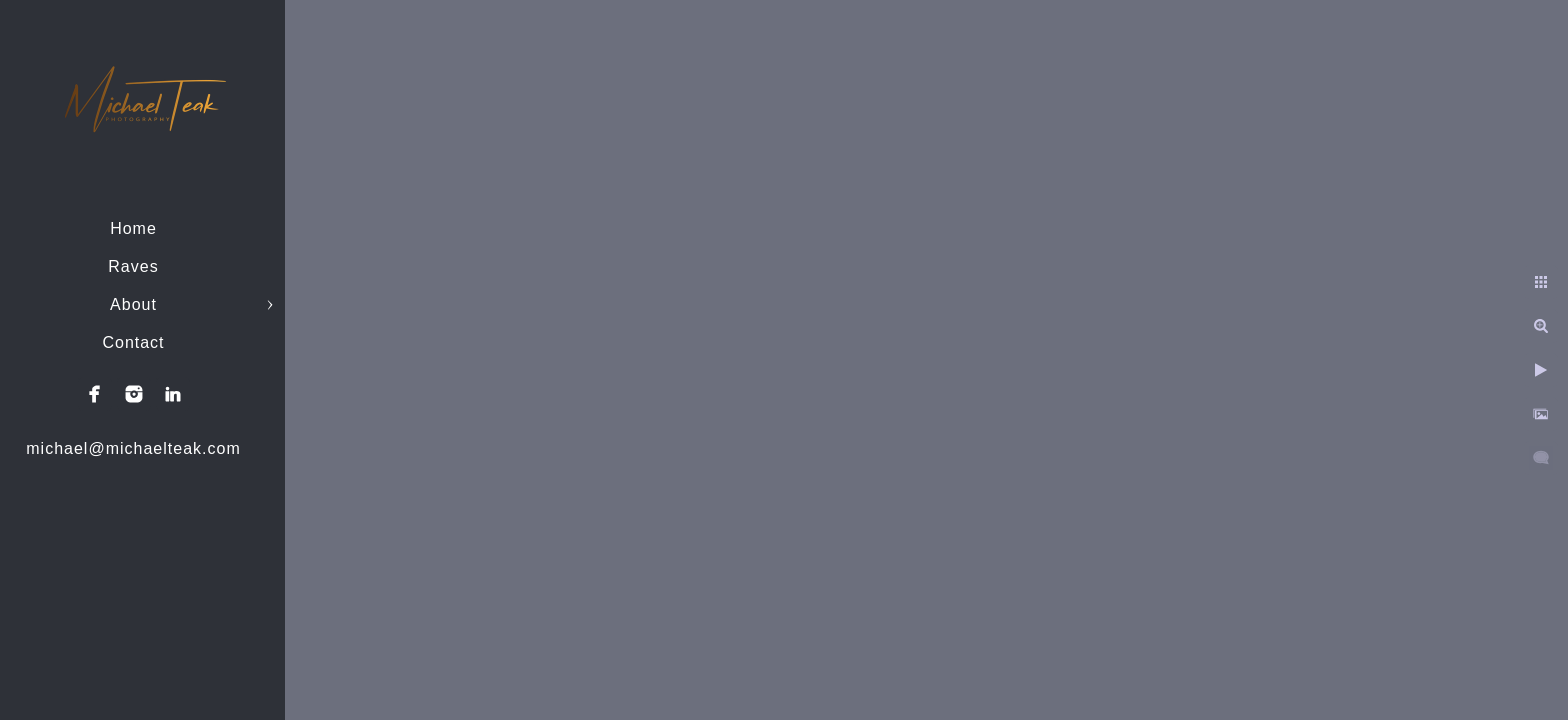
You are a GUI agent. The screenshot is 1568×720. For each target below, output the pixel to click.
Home (133, 228)
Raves (133, 266)
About (133, 304)
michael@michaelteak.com (133, 448)
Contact (133, 342)
